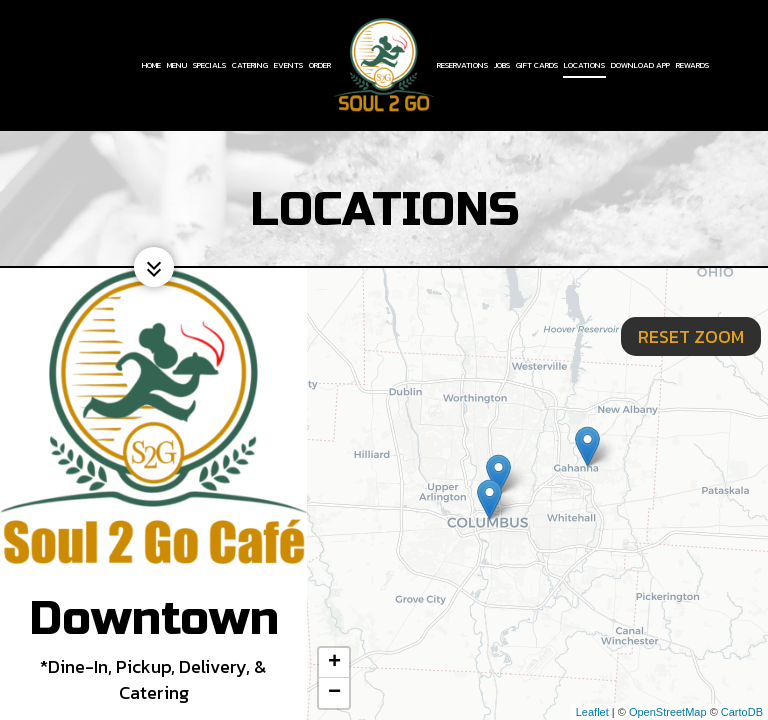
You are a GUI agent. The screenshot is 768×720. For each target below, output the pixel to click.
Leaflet (592, 712)
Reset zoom (691, 294)
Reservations (462, 65)
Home (151, 65)
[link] (384, 64)
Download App (640, 65)
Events (288, 65)
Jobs (502, 65)
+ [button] (334, 663)
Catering (250, 65)
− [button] (334, 693)
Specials (209, 65)
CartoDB (742, 712)
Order (320, 65)
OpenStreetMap (668, 712)
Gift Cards (537, 65)
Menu (177, 65)
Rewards (692, 65)
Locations (584, 65)
